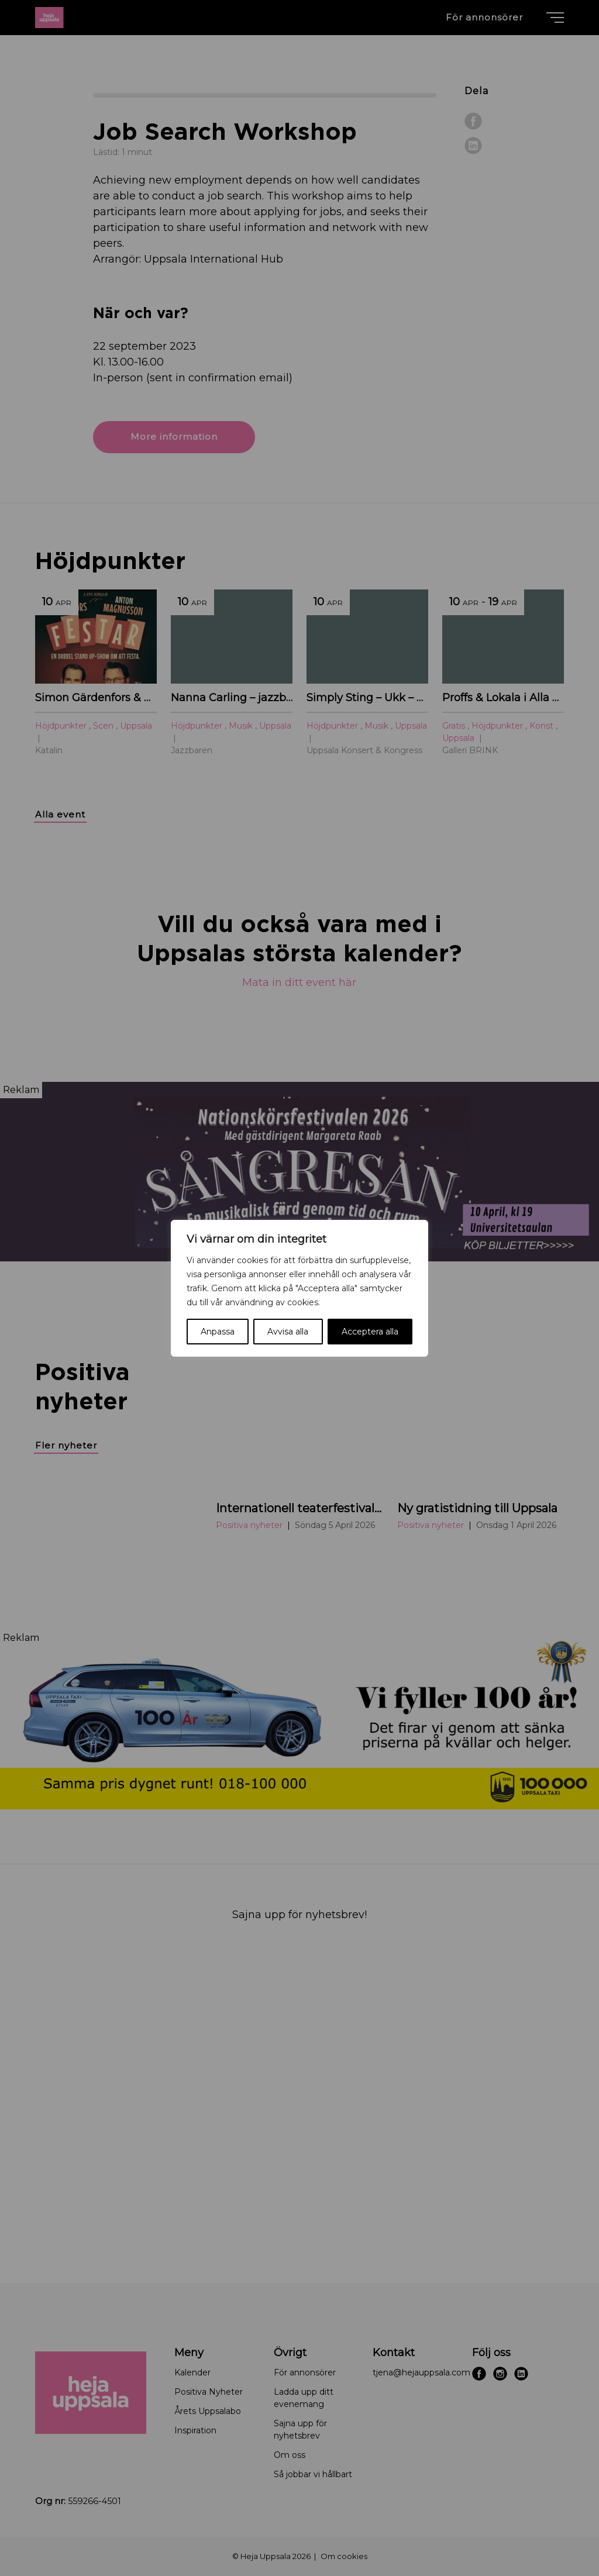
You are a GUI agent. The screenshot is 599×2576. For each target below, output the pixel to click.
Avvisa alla (287, 1331)
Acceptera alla (370, 1331)
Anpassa (218, 1331)
